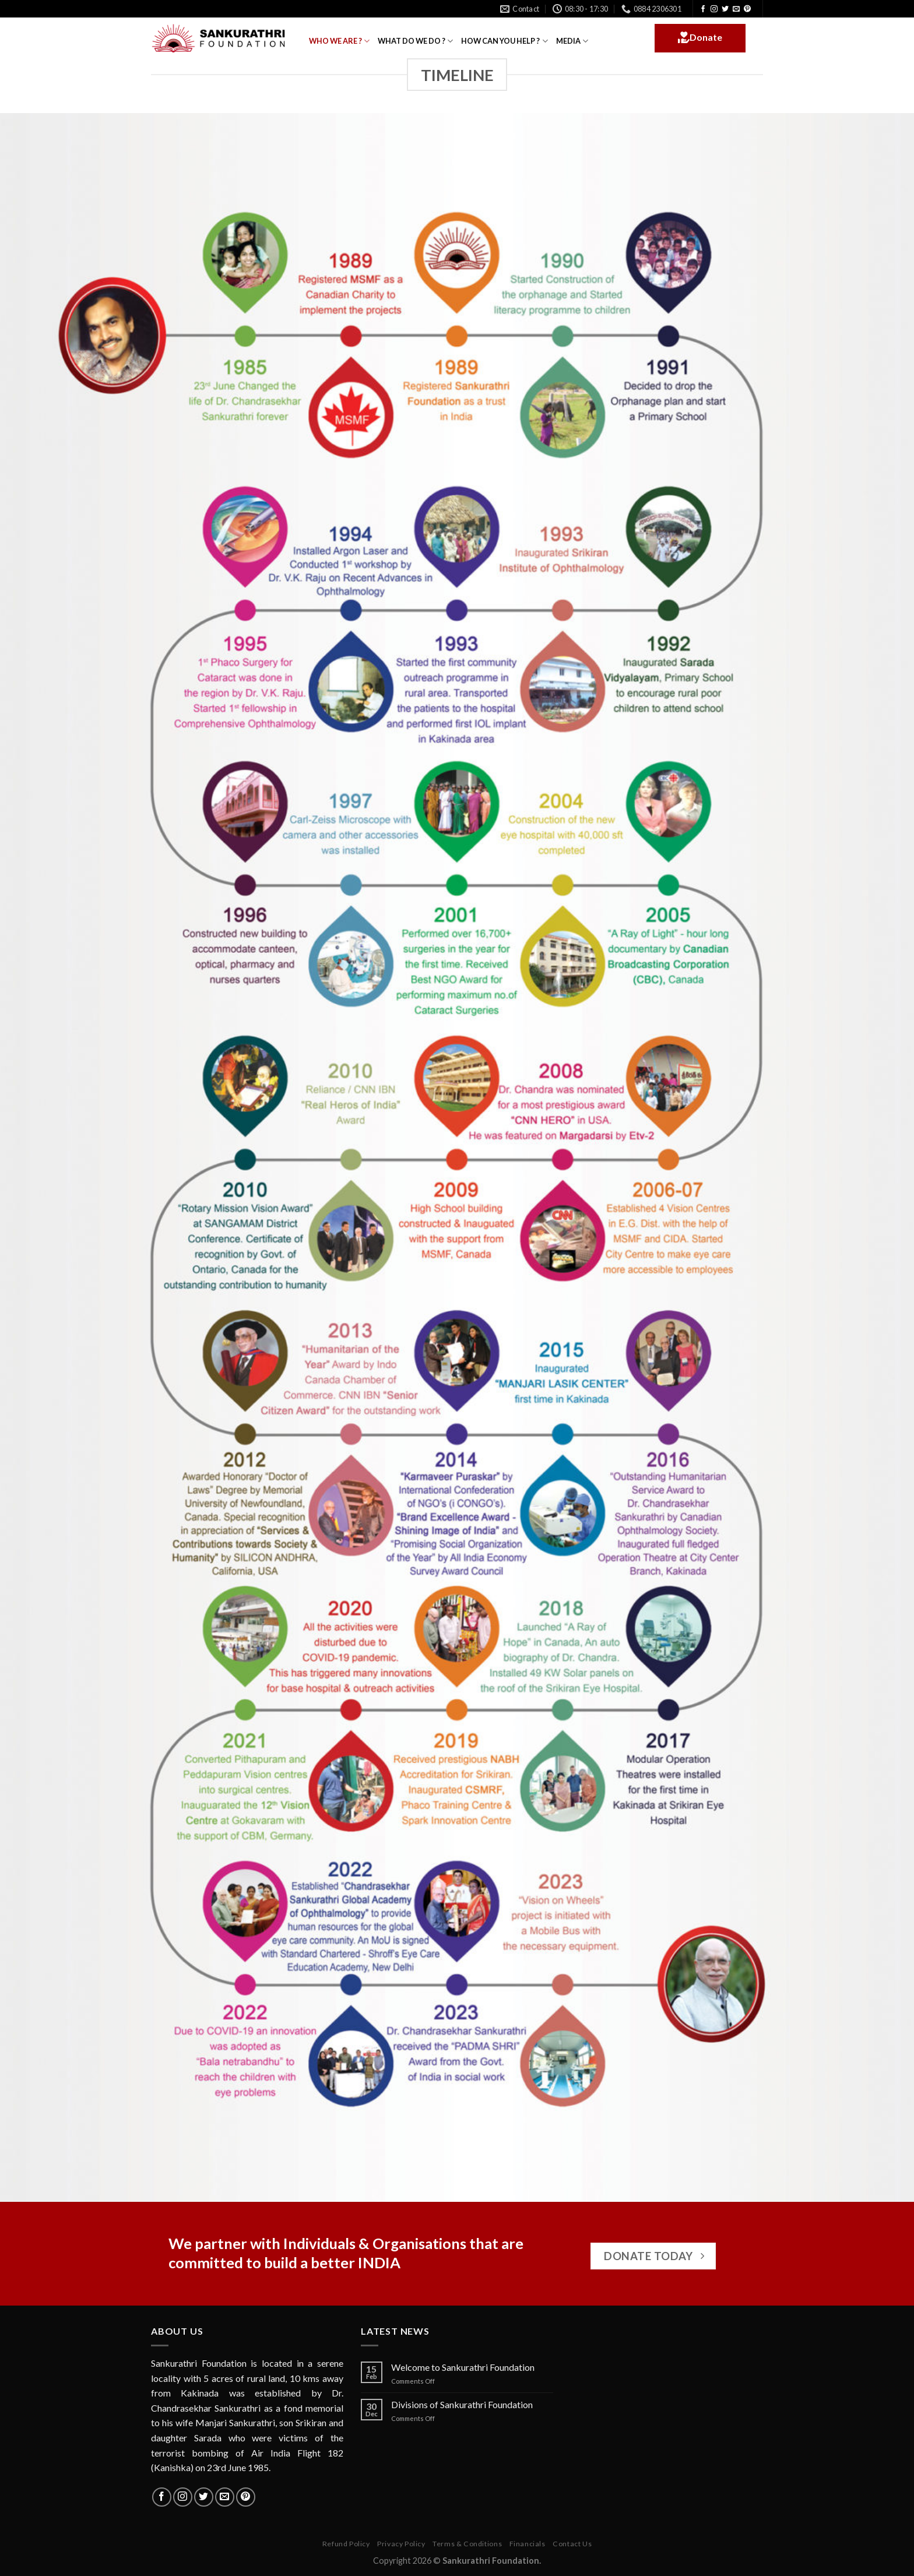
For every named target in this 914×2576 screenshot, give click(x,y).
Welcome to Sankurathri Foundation (463, 2367)
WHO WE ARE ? (339, 41)
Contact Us (572, 2543)
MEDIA (572, 41)
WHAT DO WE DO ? (415, 41)
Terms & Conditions (467, 2543)
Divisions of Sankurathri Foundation (462, 2404)
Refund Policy (346, 2543)
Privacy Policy (401, 2543)
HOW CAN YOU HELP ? (504, 41)
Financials (527, 2543)
